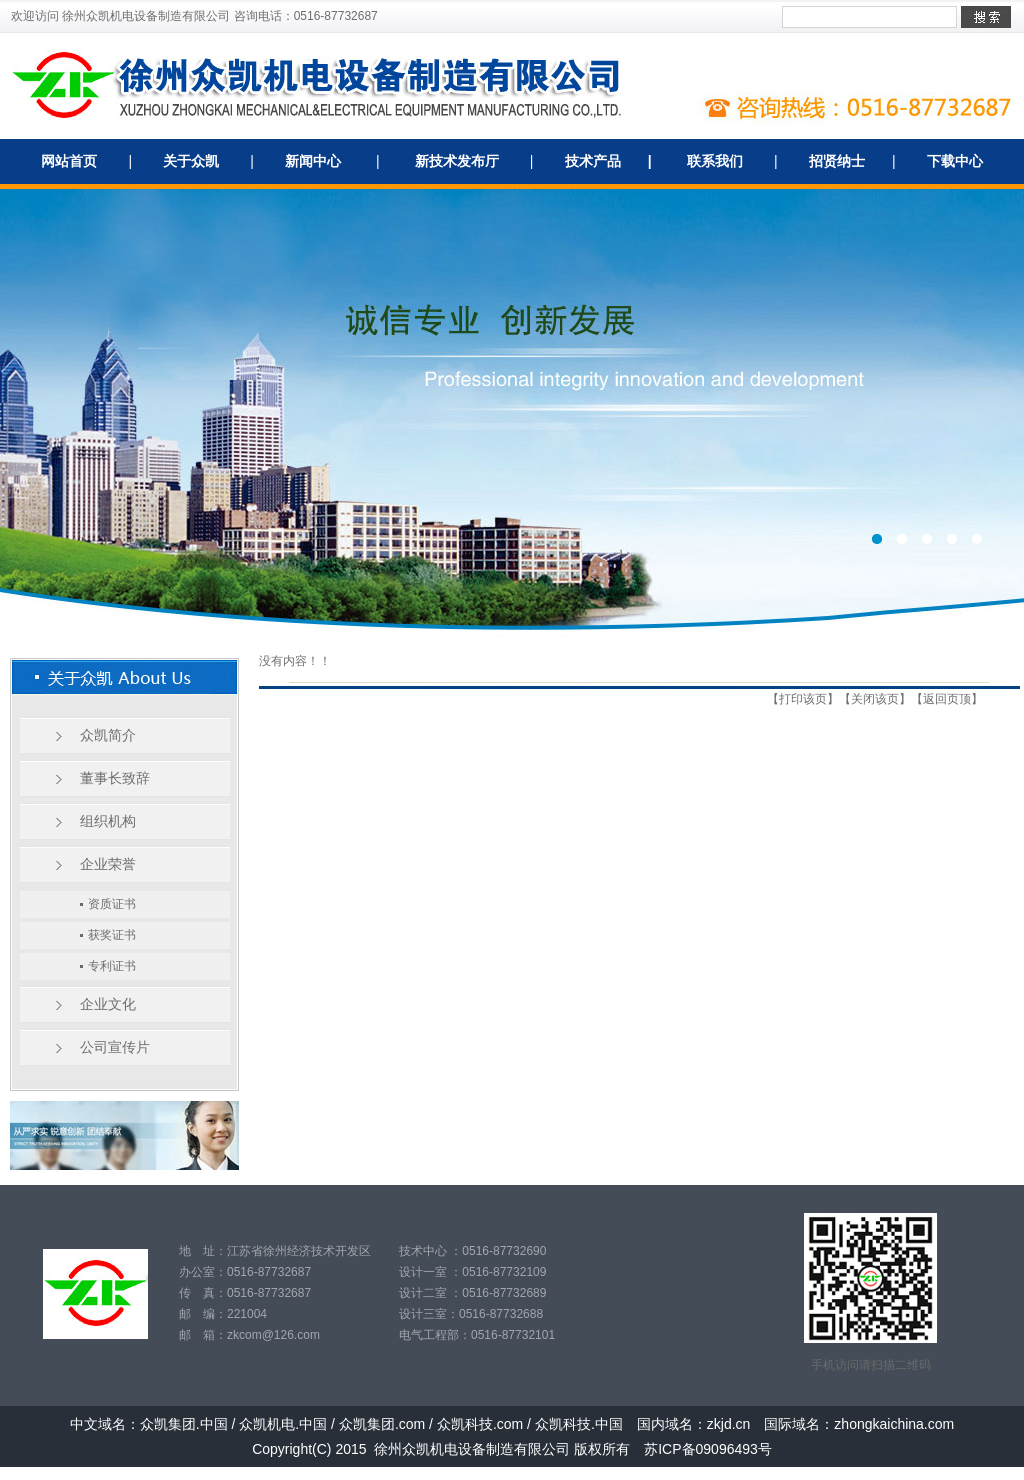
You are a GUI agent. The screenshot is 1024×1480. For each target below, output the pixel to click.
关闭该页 (875, 699)
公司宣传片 (115, 1047)
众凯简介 (108, 735)
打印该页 (803, 699)
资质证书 (112, 904)
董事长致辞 (115, 778)
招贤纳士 (837, 161)
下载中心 (955, 161)
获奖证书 (112, 935)
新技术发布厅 (457, 161)
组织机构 (108, 821)
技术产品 (593, 161)
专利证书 (112, 966)
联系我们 (715, 161)
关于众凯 (191, 161)
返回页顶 (947, 699)
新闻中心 (313, 161)
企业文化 (108, 1004)
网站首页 (69, 161)
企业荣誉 (108, 864)
